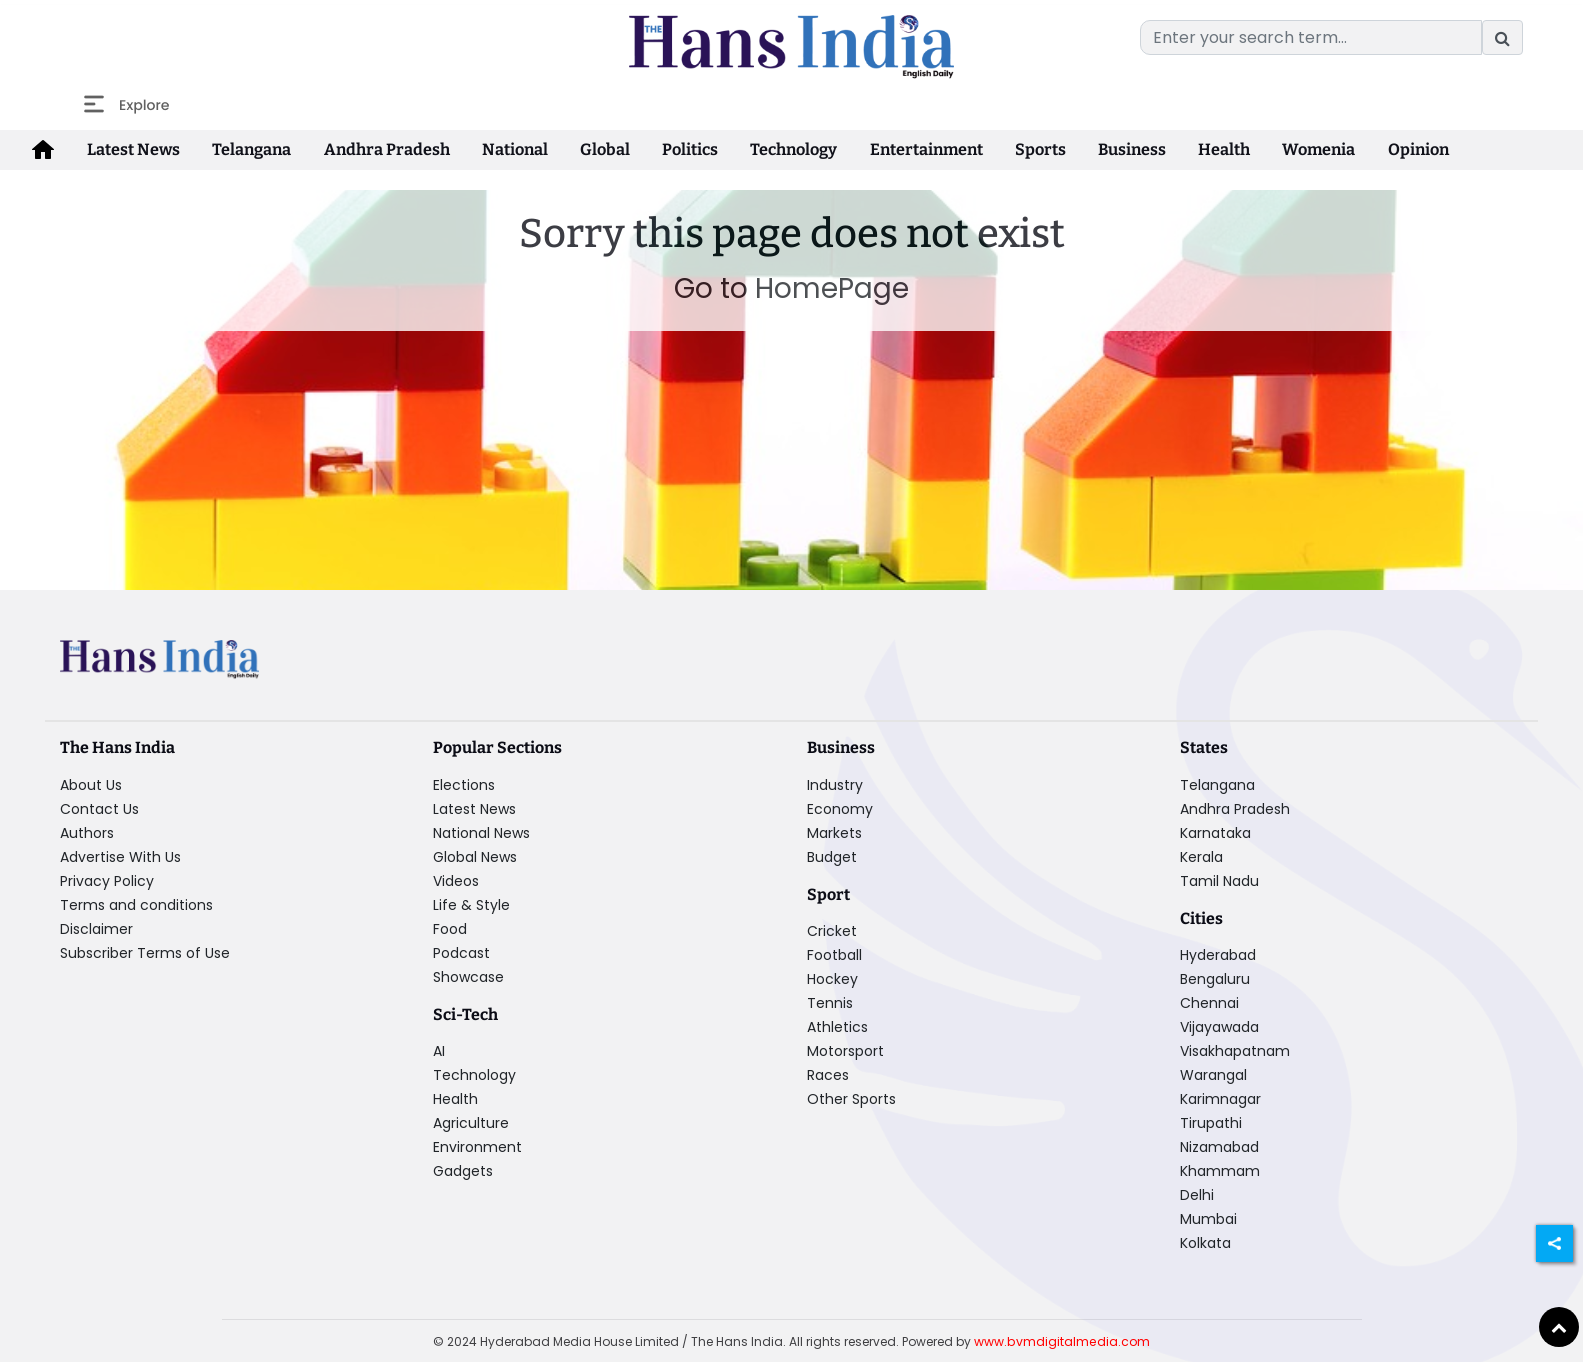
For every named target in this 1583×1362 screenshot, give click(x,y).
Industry (835, 784)
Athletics (837, 1026)
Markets (834, 832)
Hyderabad (1218, 954)
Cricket (832, 930)
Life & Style (471, 904)
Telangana (245, 149)
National (502, 149)
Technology (772, 149)
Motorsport (845, 1050)
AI (439, 1050)
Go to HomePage (791, 288)
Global (589, 149)
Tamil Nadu (1219, 880)
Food (450, 928)
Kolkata (1205, 1242)
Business (1104, 149)
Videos (456, 880)
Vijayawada (1219, 1026)
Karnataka (1215, 832)
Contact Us (99, 808)
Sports (1014, 149)
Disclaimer (96, 928)
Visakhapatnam (1235, 1050)
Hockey (832, 978)
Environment (477, 1146)
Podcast (461, 952)
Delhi (1197, 1194)
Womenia (1286, 149)
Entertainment (902, 149)
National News (481, 832)
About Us (91, 784)
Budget (832, 856)
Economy (840, 808)
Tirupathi (1211, 1122)
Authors (87, 832)
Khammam (1220, 1170)
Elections (464, 784)
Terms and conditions (136, 904)
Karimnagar (1220, 1098)
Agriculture (471, 1122)
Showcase (468, 976)
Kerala (1201, 856)
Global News (475, 856)
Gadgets (463, 1170)
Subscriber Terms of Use (145, 952)
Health (1194, 149)
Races (828, 1074)
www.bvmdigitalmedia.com (1062, 1340)
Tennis (830, 1002)
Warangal (1213, 1074)
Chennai (1209, 1002)
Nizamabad (1219, 1146)
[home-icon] (42, 150)
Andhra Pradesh (377, 149)
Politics (671, 149)
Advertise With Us (120, 856)
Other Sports (851, 1098)
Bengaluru (1215, 978)
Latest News (130, 149)
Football (834, 954)
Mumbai (1208, 1218)
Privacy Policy (107, 880)
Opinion (1382, 149)
